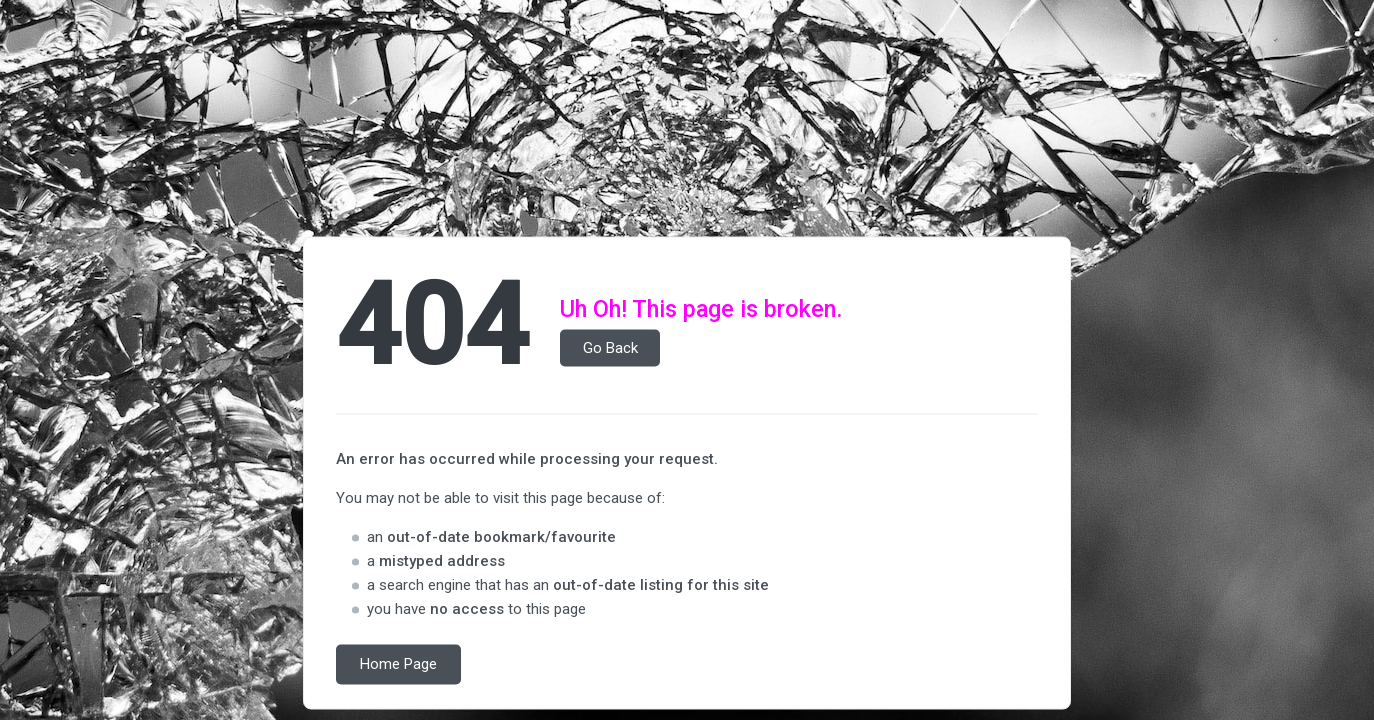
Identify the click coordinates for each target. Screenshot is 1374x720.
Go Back (610, 348)
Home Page (398, 665)
